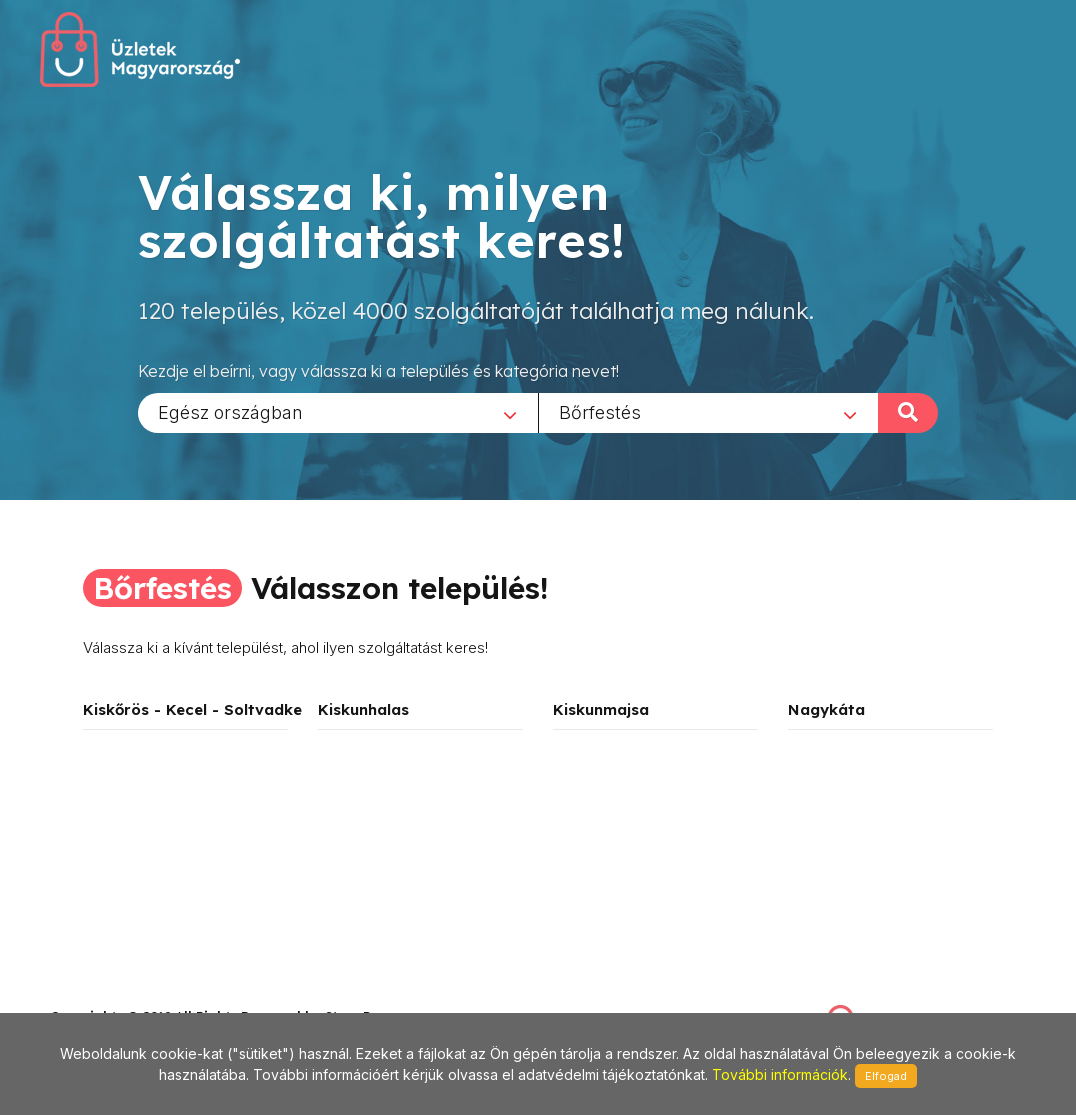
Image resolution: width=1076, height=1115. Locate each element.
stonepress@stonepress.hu (130, 994)
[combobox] (338, 412)
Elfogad (886, 1076)
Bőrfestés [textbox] (600, 411)
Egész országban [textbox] (230, 411)
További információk (780, 1074)
